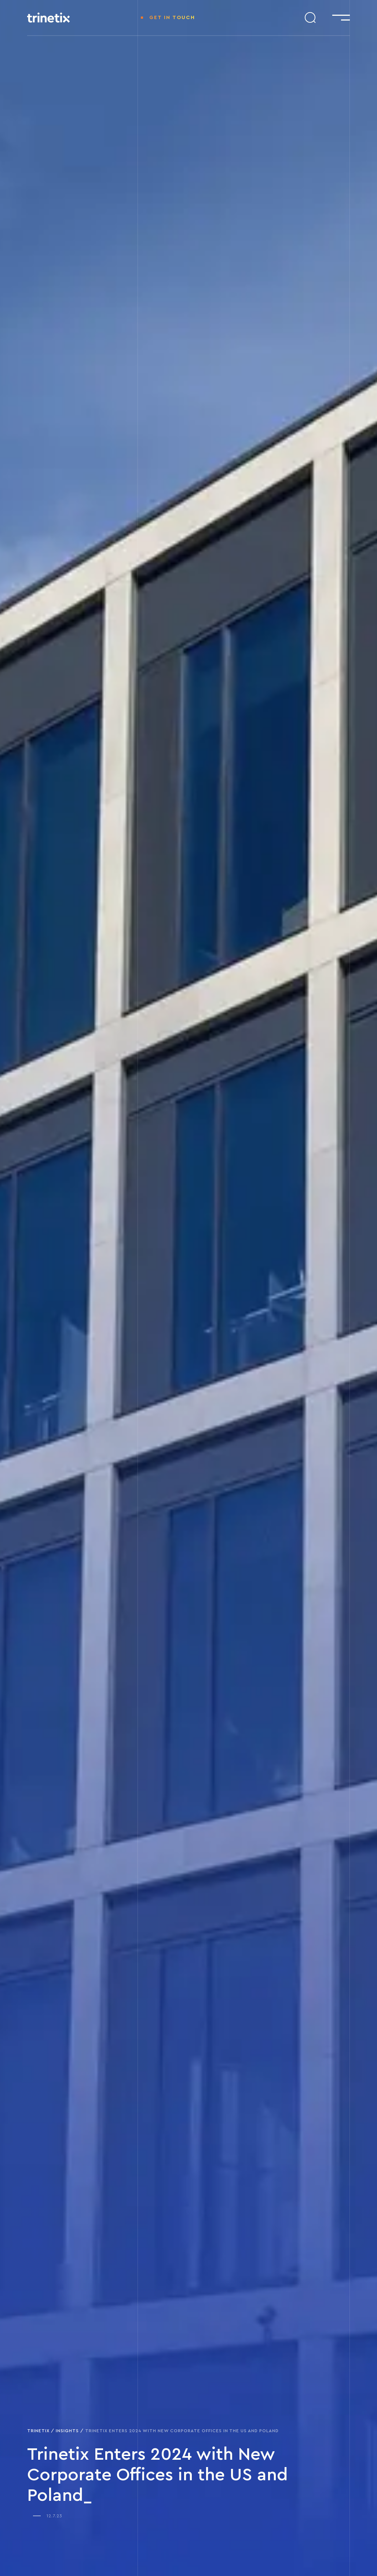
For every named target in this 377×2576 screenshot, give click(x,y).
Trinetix (38, 2431)
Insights (67, 2431)
